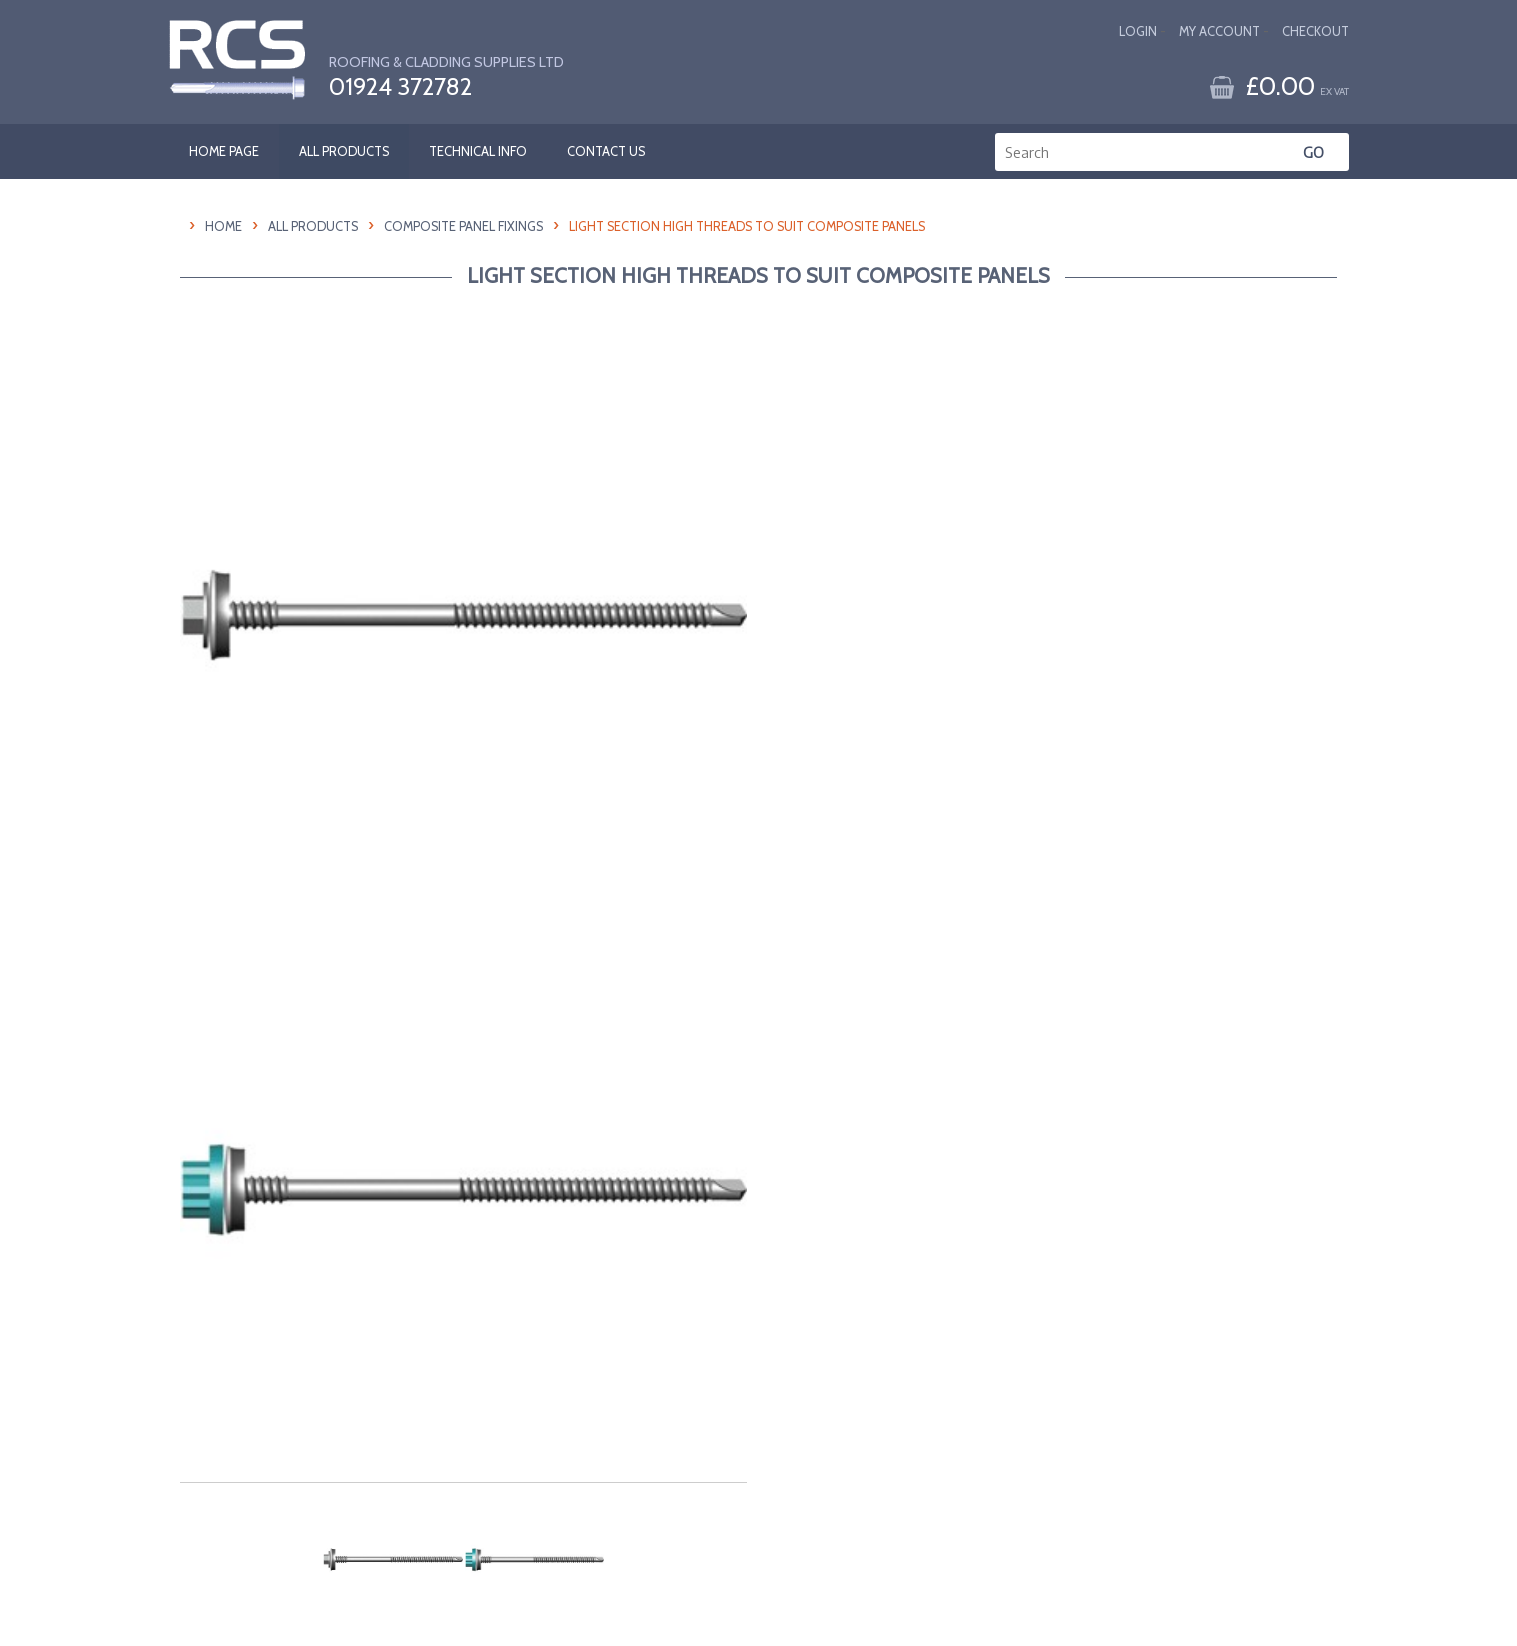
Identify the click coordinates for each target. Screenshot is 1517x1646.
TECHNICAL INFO (478, 151)
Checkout (1315, 31)
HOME (223, 226)
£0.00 (1297, 85)
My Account (1219, 31)
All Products (313, 226)
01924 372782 (400, 87)
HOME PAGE (224, 151)
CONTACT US (606, 151)
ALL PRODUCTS (344, 151)
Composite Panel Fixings (463, 226)
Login (1138, 31)
